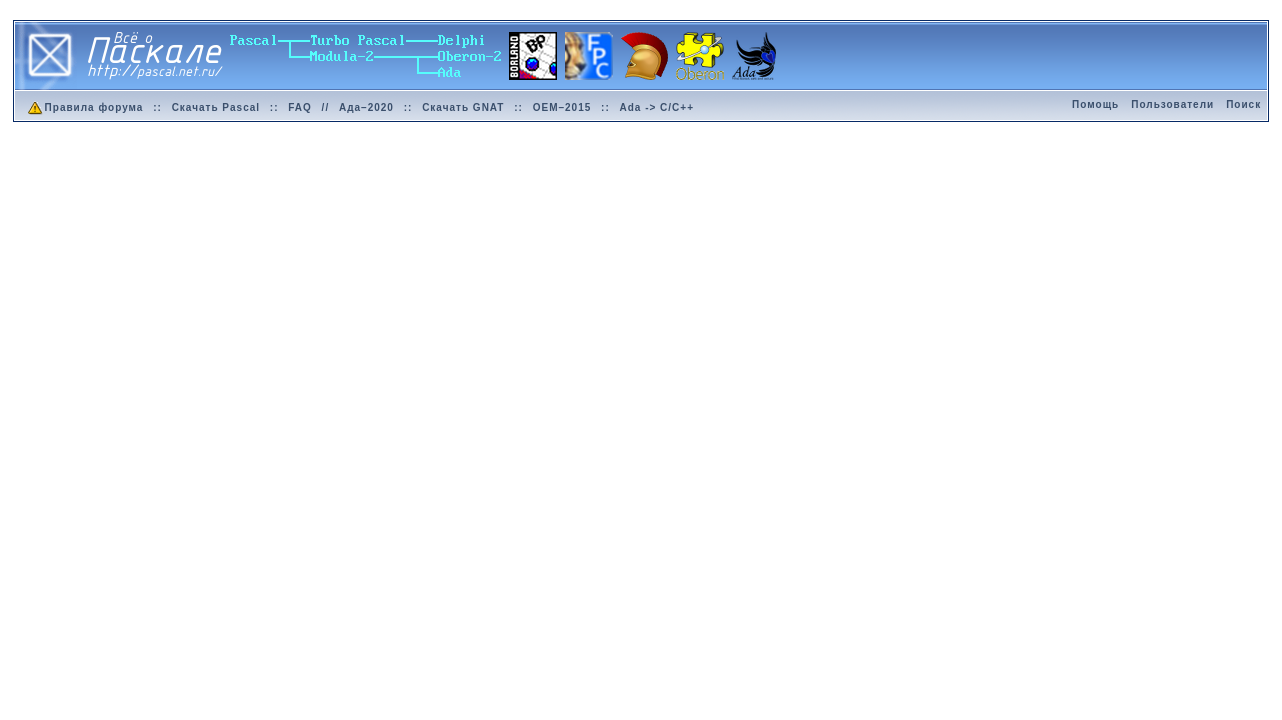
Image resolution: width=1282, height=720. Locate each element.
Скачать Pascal (216, 107)
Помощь (1095, 104)
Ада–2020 (366, 107)
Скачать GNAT (463, 107)
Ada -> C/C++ (657, 107)
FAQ (300, 107)
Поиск (1243, 104)
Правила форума (84, 107)
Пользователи (1172, 104)
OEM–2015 (562, 107)
